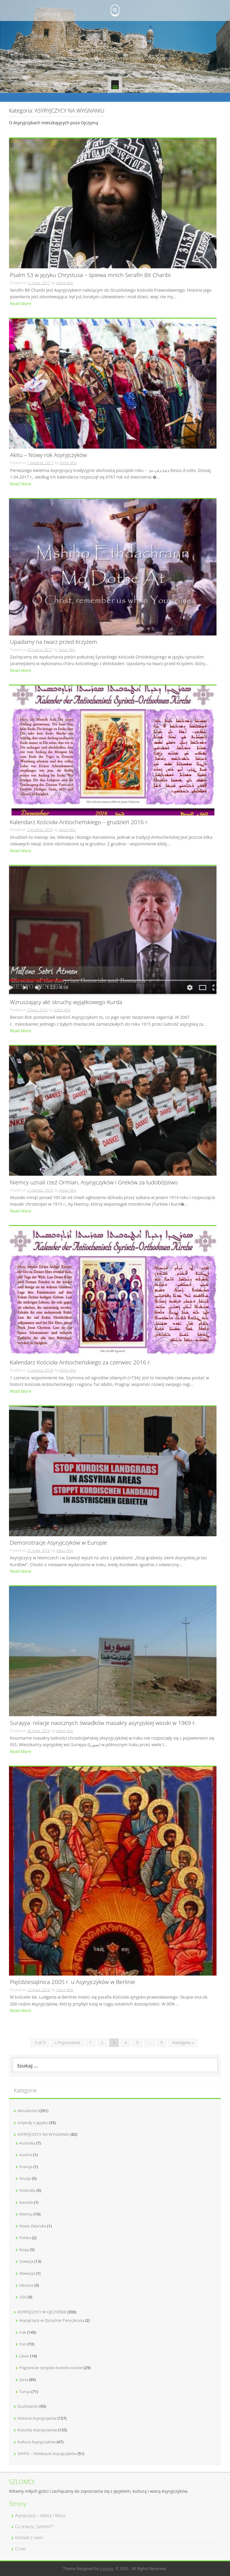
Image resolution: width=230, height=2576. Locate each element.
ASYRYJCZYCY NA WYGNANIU (43, 2134)
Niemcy (26, 2214)
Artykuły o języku (32, 2122)
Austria (25, 2154)
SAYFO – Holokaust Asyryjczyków (46, 2453)
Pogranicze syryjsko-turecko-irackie (51, 2367)
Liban (24, 2356)
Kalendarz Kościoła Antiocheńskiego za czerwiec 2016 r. (80, 1362)
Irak (22, 2332)
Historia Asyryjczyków (36, 2418)
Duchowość (27, 2406)
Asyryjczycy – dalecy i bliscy (40, 2515)
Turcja (24, 2391)
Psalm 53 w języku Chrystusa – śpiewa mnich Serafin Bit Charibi (90, 275)
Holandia (27, 2190)
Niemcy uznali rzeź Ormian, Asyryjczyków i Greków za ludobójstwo (94, 1182)
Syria (23, 2379)
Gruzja (25, 2178)
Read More (20, 303)
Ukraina (26, 2285)
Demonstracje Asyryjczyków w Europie (58, 1543)
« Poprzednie (67, 2042)
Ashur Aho (64, 282)
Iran (22, 2344)
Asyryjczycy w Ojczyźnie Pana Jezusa (51, 2320)
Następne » (183, 2042)
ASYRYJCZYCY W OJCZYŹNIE (41, 2312)
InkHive (106, 2568)
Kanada (26, 2202)
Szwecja (26, 2261)
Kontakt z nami (29, 2537)
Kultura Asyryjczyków (36, 2442)
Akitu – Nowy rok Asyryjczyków (48, 455)
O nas (20, 2548)
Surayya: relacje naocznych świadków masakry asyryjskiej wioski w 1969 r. (103, 1723)
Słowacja (27, 2273)
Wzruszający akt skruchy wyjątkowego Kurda (66, 1002)
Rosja (24, 2249)
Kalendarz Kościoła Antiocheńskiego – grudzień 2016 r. (79, 822)
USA (23, 2297)
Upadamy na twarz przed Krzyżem (53, 642)
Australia (27, 2143)
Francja (25, 2166)
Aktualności (27, 2110)
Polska (25, 2237)
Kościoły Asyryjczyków (37, 2430)
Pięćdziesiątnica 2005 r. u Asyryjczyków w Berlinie (72, 1982)
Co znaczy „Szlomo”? (34, 2526)
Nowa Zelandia (32, 2226)
